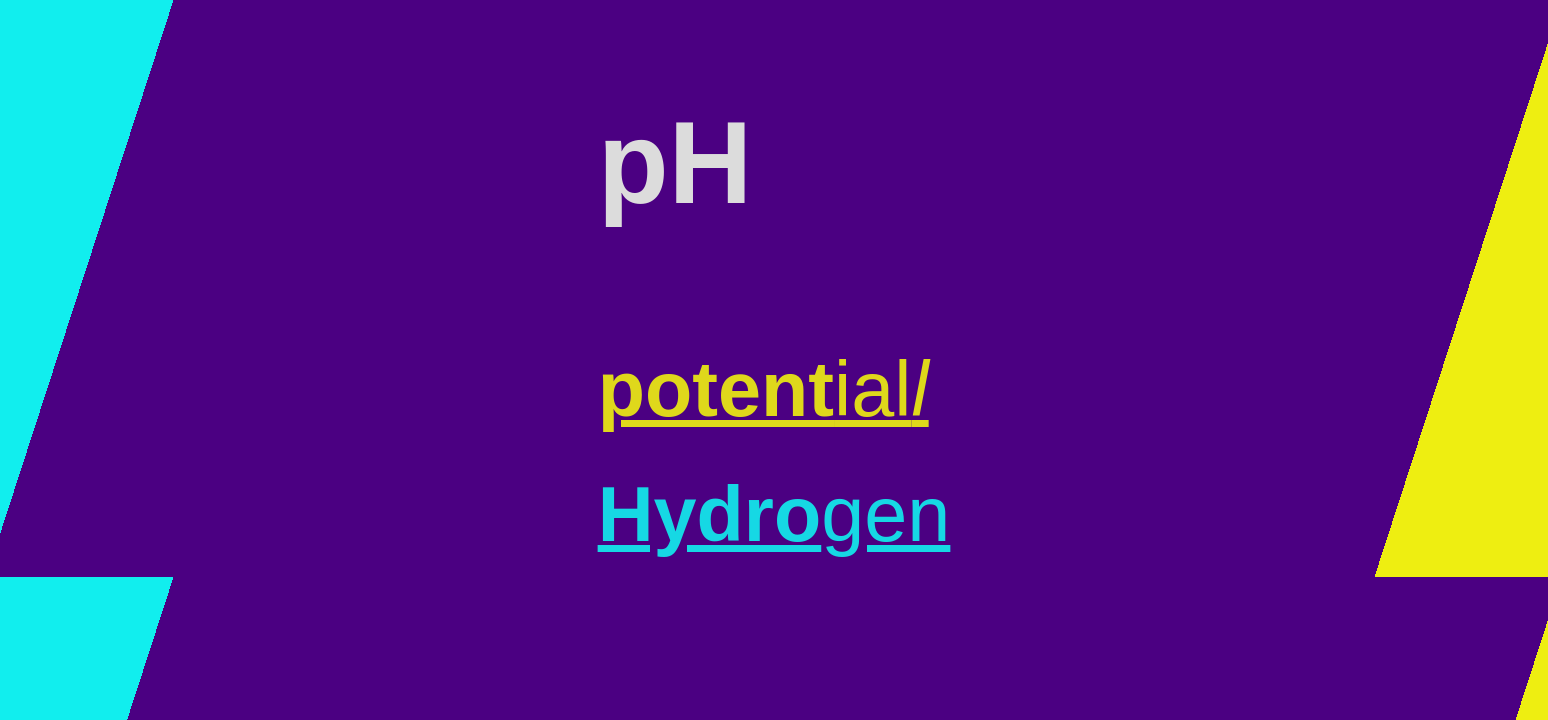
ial (763, 389)
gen (774, 514)
